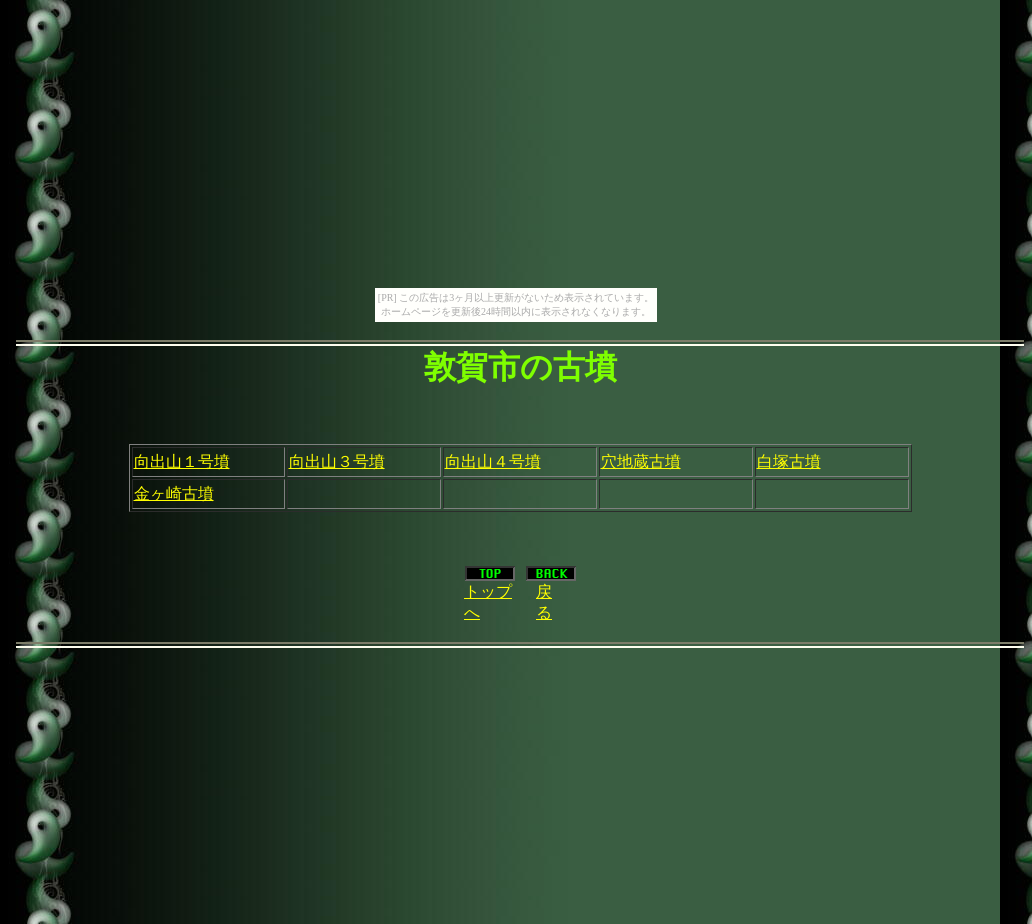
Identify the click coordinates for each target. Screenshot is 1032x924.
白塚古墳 (789, 461)
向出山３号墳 (337, 461)
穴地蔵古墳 (641, 461)
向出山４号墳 (493, 461)
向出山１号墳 (182, 461)
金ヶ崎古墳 (174, 493)
